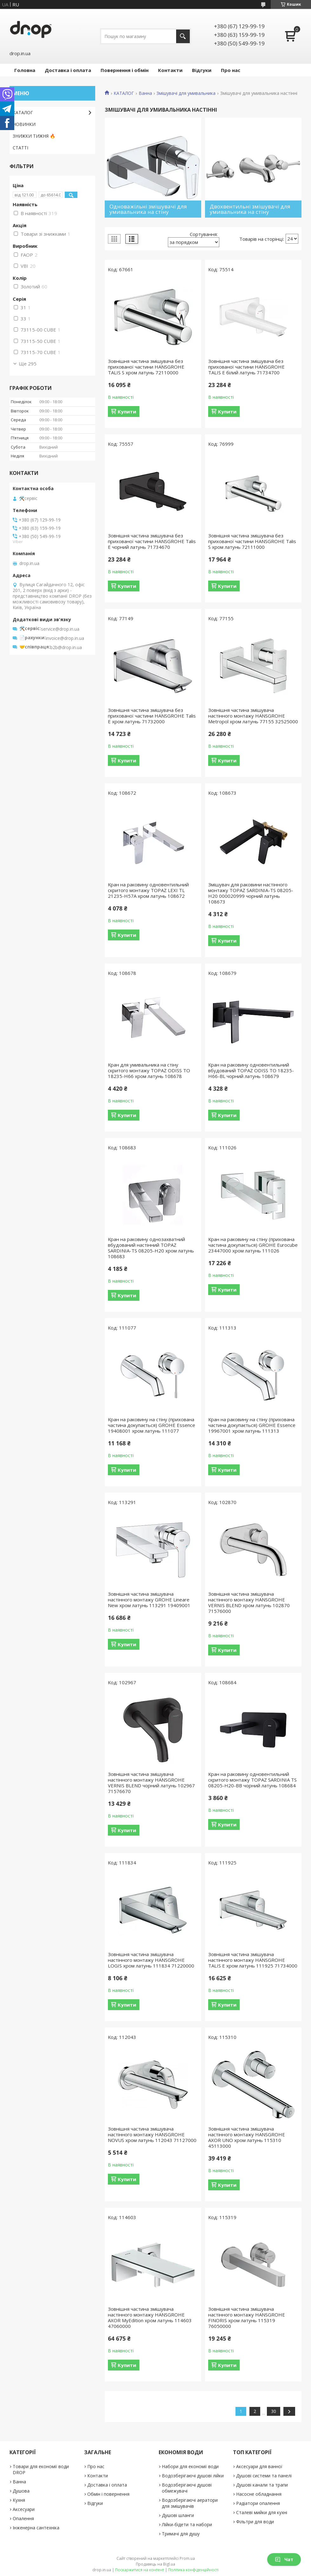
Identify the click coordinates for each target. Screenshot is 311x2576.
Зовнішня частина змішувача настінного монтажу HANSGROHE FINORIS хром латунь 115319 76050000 (246, 2317)
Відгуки (201, 70)
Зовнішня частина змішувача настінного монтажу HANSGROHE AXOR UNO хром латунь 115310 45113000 (246, 2137)
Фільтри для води (255, 2522)
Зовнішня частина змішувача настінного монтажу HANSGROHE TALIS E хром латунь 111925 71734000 (252, 1959)
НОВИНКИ (24, 124)
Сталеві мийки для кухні (261, 2512)
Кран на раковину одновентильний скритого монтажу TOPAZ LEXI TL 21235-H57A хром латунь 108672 (148, 890)
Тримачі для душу (181, 2534)
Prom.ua (187, 2558)
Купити (127, 411)
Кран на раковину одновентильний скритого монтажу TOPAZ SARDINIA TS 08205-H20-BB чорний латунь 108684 (252, 1779)
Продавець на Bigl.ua (155, 2564)
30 (273, 2411)
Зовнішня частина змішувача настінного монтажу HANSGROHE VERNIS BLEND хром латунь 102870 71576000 (249, 1602)
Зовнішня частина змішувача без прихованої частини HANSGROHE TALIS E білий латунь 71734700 (246, 366)
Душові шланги (178, 2515)
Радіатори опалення (258, 2503)
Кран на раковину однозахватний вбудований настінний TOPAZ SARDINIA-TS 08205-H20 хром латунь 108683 (151, 1247)
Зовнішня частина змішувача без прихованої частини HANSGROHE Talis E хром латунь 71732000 (152, 715)
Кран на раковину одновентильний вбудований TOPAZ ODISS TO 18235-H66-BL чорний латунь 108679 (251, 1070)
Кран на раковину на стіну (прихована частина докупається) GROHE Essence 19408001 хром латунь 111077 (151, 1425)
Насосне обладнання (258, 2494)
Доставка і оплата (68, 70)
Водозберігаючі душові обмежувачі (187, 2488)
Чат (284, 2559)
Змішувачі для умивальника (185, 93)
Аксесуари (24, 2509)
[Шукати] (183, 36)
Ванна (145, 93)
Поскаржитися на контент (139, 2570)
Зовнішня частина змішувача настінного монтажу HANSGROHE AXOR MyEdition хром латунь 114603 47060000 (150, 2317)
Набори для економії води (190, 2466)
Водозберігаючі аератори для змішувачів (190, 2503)
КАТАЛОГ (124, 93)
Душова (21, 2491)
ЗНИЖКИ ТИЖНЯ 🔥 (34, 136)
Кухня (19, 2500)
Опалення (23, 2518)
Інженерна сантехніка (36, 2528)
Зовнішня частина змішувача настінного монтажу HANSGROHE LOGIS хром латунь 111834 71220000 (151, 1959)
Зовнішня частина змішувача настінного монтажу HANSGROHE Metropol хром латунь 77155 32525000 (253, 715)
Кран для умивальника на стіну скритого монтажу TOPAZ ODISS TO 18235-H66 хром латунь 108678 (149, 1070)
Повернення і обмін (125, 70)
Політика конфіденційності (193, 2570)
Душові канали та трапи (262, 2485)
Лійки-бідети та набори (187, 2524)
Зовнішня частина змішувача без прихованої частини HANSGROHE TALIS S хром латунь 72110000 (146, 366)
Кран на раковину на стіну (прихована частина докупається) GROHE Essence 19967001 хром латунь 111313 (251, 1425)
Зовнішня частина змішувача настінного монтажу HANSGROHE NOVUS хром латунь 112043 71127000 (152, 2134)
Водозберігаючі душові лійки (193, 2476)
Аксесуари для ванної (259, 2466)
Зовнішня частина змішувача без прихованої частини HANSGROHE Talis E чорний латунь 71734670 (152, 541)
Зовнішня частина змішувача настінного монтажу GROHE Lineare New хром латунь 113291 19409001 (149, 1599)
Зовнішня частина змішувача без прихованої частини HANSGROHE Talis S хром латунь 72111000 (252, 541)
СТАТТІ (20, 148)
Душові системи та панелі (264, 2476)
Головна (24, 70)
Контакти (170, 70)
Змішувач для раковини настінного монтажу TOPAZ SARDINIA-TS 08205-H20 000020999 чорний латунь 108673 (250, 893)
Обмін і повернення (108, 2494)
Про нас (230, 70)
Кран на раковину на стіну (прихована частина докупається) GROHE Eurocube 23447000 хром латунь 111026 (253, 1244)
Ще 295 (27, 363)
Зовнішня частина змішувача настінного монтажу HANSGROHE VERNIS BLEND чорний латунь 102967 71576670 (151, 1782)
